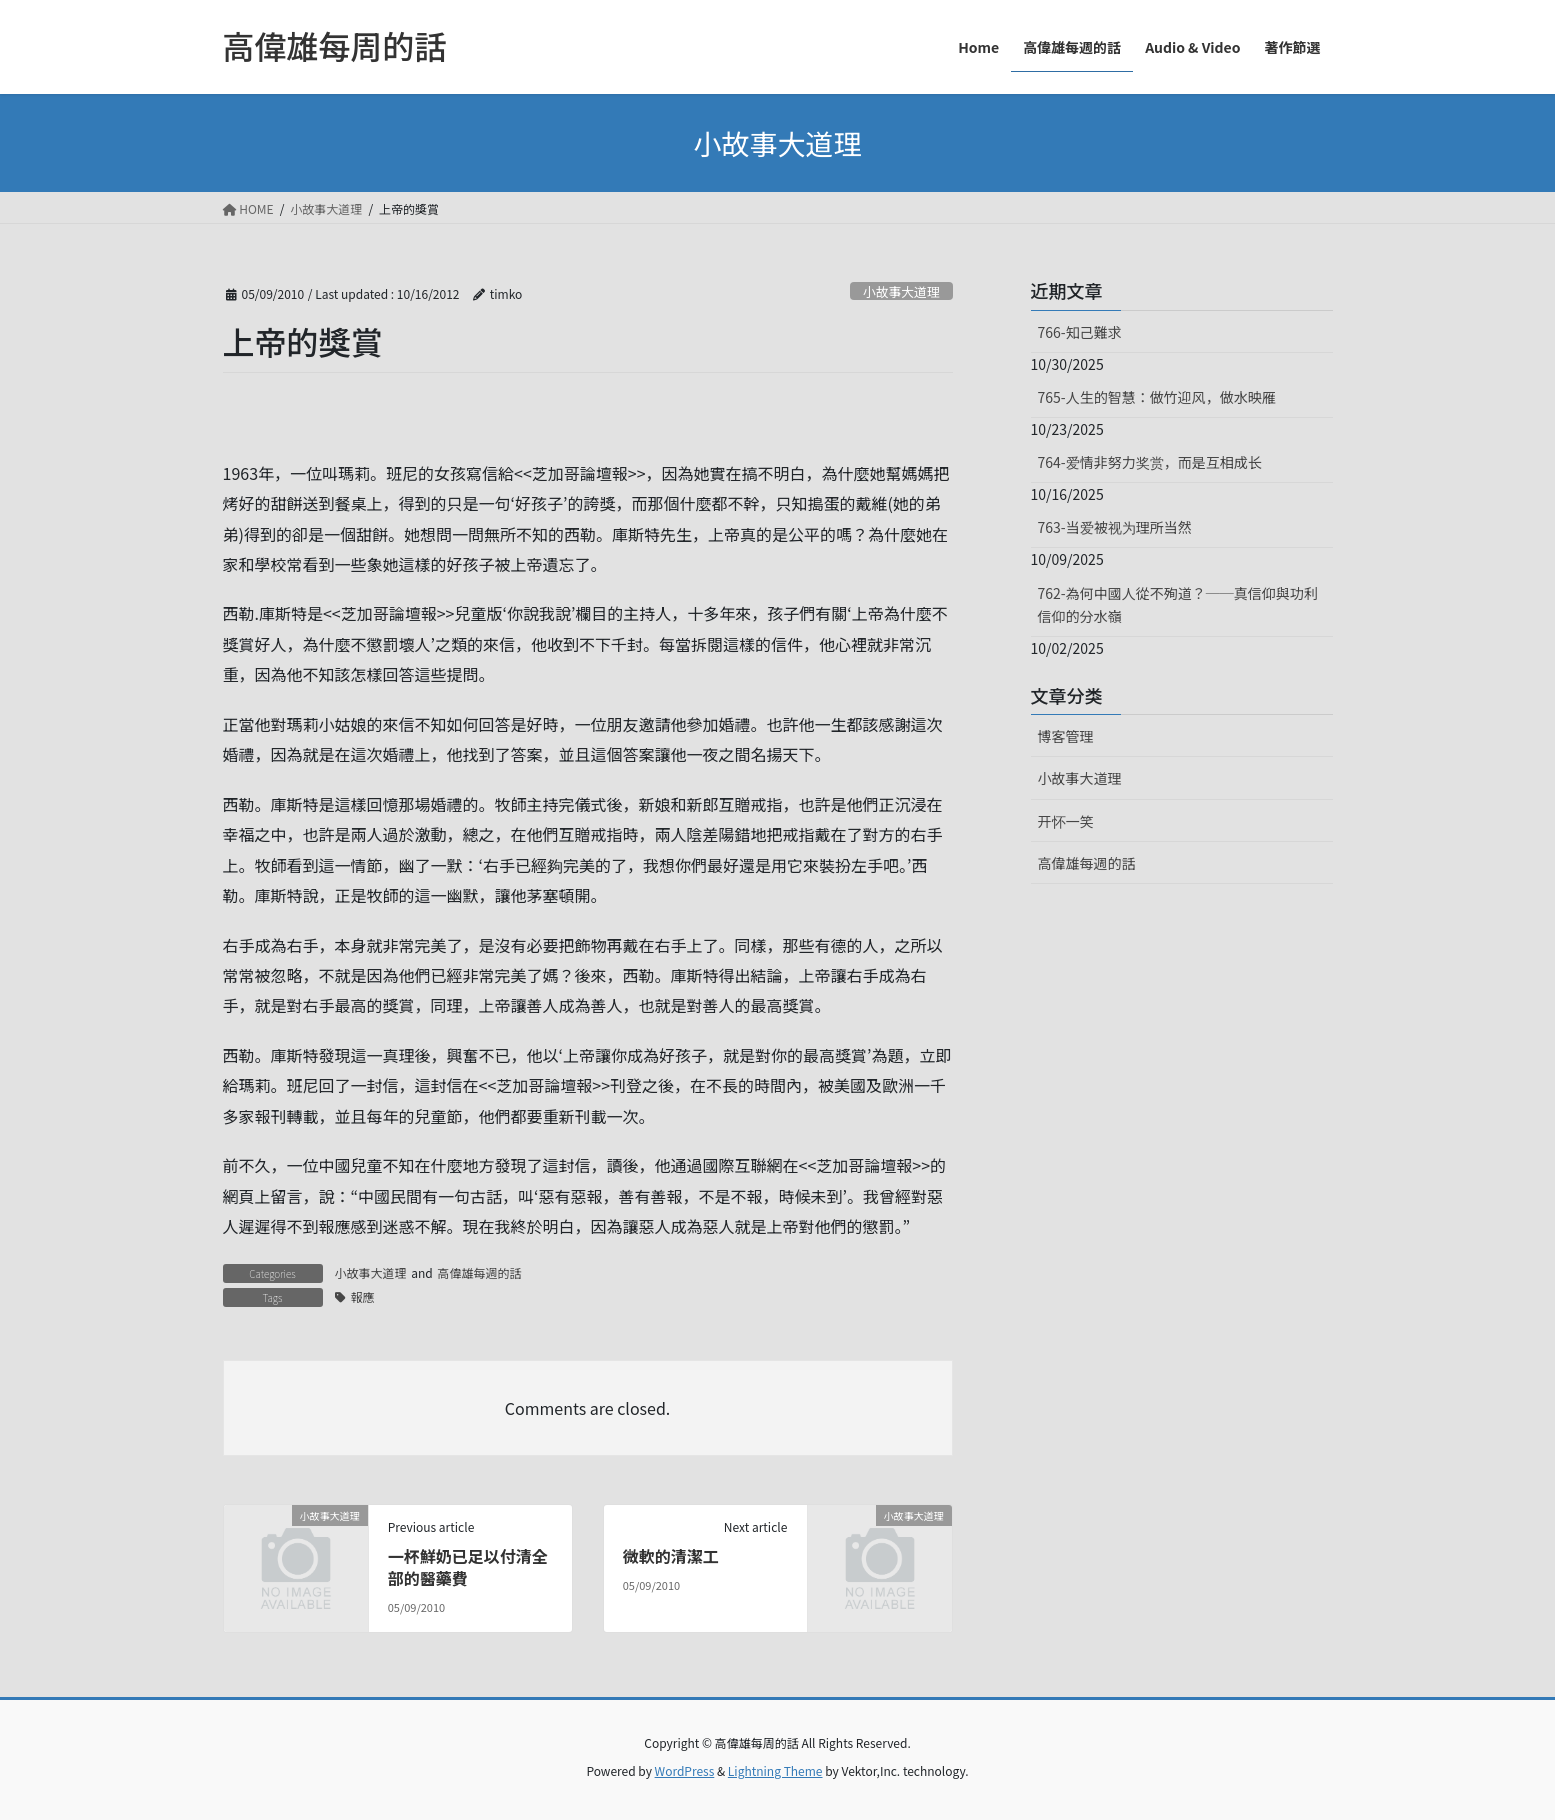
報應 (363, 1296)
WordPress (685, 1770)
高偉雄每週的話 (479, 1272)
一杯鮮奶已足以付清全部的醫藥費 (468, 1567)
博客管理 (1066, 736)
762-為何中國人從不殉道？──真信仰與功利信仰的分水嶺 (1178, 604)
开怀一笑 (1066, 821)
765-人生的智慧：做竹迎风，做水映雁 (1157, 397)
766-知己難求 (1080, 332)
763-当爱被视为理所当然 (1115, 527)
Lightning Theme (775, 1770)
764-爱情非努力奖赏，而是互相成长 (1150, 462)
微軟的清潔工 (671, 1556)
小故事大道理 (901, 291)
